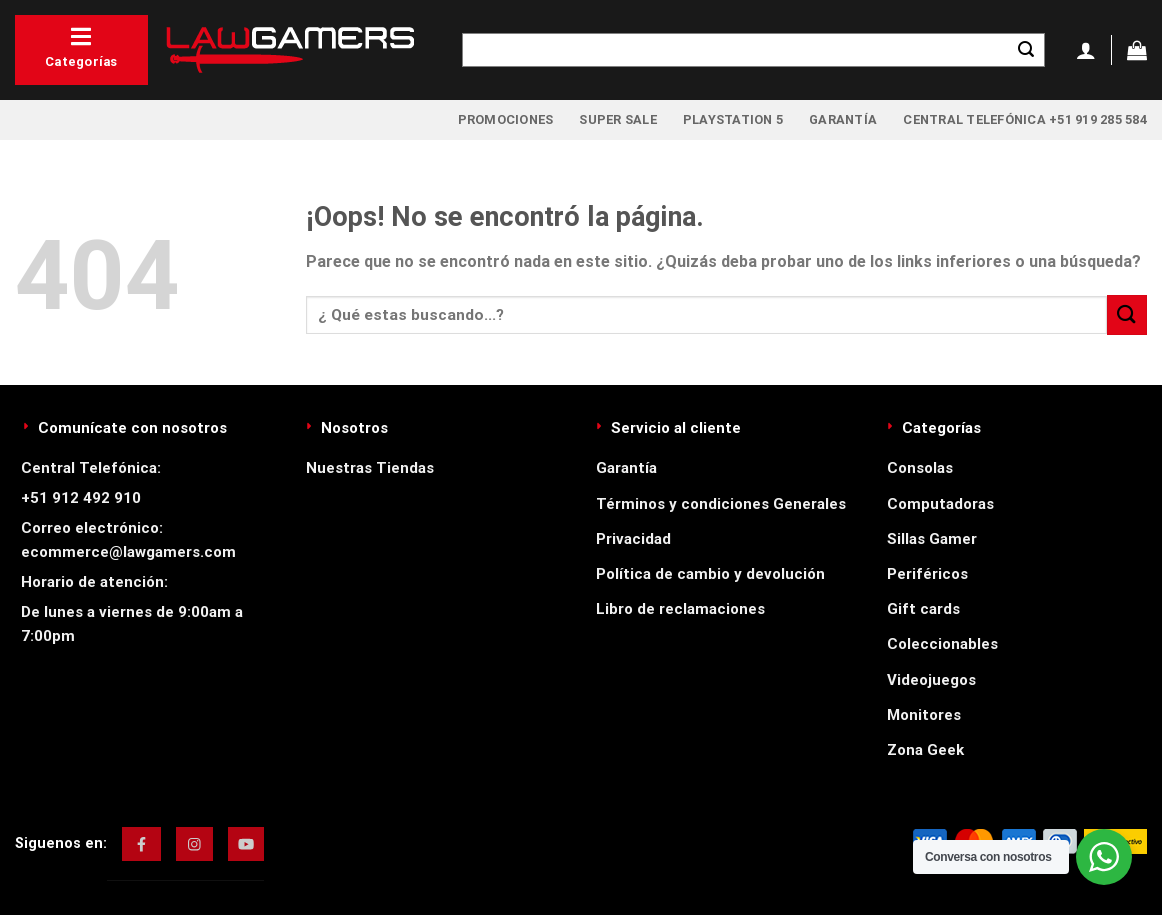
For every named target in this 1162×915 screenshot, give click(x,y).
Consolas (920, 468)
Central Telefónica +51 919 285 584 (1025, 119)
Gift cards (923, 609)
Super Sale (618, 119)
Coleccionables (942, 644)
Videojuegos (931, 680)
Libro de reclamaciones (680, 609)
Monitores (924, 715)
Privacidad (633, 539)
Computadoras (940, 504)
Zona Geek (925, 750)
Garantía (843, 119)
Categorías (81, 47)
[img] (141, 844)
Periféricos (927, 574)
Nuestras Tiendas (370, 468)
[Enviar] (1026, 50)
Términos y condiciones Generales (721, 504)
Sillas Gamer (932, 539)
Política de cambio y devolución (710, 574)
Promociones (506, 119)
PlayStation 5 (733, 119)
